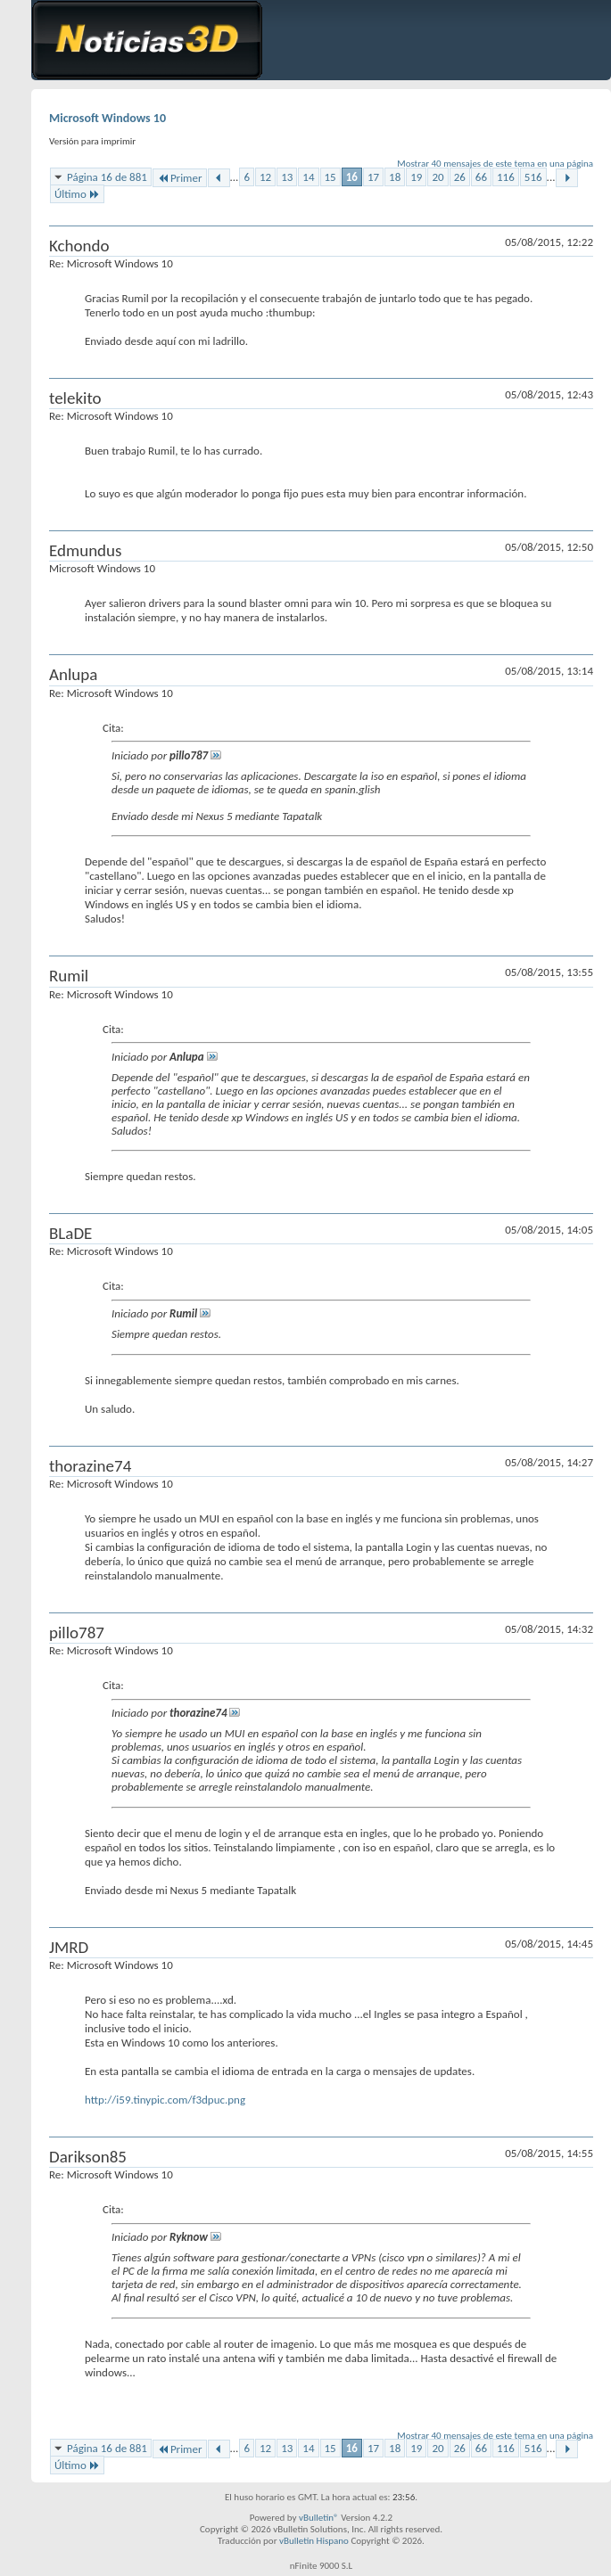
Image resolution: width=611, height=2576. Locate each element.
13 (287, 177)
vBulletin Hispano (314, 2541)
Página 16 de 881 (107, 177)
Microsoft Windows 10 (107, 118)
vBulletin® (319, 2517)
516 (533, 177)
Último (77, 194)
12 (265, 177)
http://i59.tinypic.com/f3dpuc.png (165, 2099)
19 (416, 177)
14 (308, 177)
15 (330, 177)
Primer (179, 178)
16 (352, 177)
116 (506, 177)
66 (481, 177)
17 (373, 177)
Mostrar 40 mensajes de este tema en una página (495, 163)
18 (394, 177)
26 (460, 177)
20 (437, 177)
